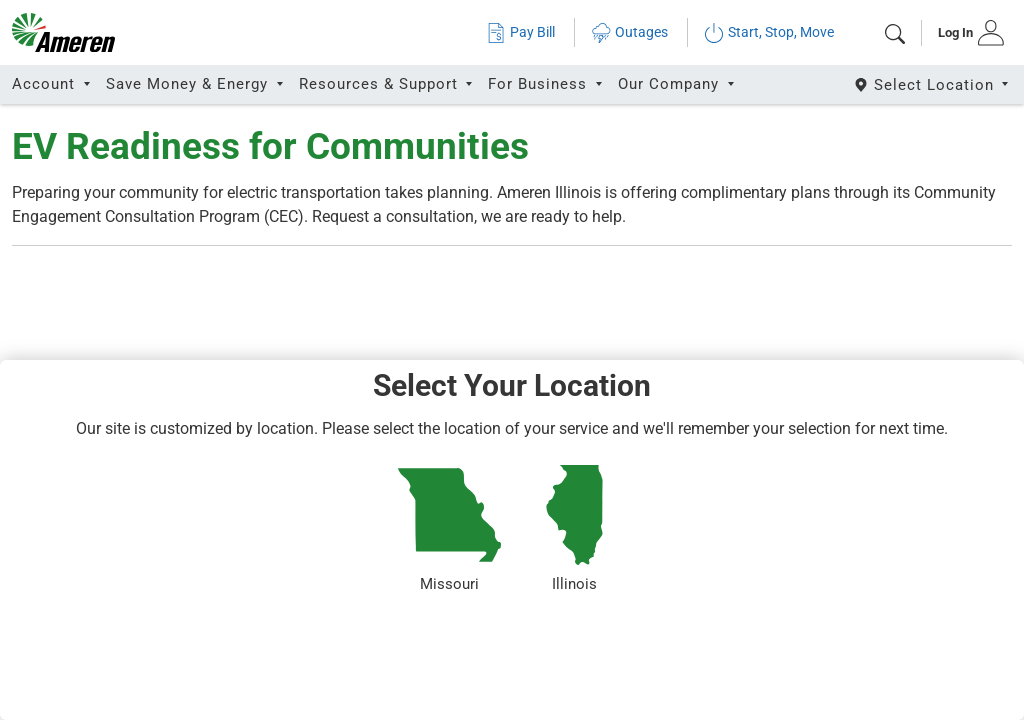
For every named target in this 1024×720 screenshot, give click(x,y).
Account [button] (46, 84)
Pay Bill (520, 32)
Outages (629, 32)
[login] (964, 33)
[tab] (964, 33)
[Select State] (932, 84)
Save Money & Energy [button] (189, 84)
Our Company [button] (671, 84)
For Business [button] (540, 84)
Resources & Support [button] (381, 84)
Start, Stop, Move (769, 32)
